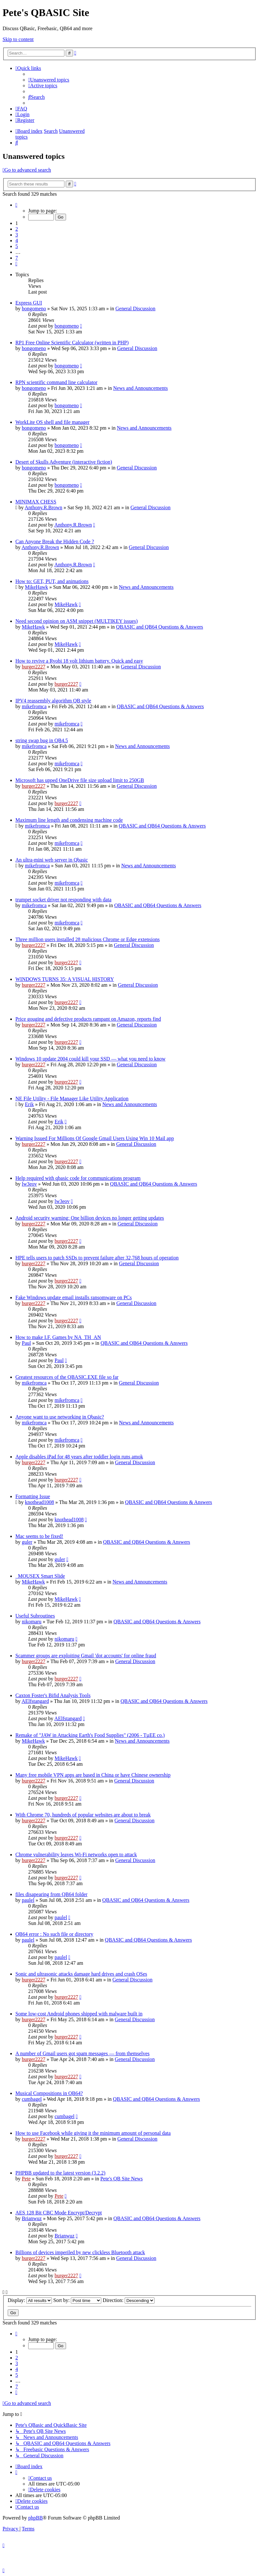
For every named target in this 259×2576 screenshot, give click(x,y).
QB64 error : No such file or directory (54, 1934)
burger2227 (33, 666)
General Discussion (135, 308)
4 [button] (16, 240)
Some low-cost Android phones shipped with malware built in (78, 2013)
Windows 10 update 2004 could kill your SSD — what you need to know (90, 1058)
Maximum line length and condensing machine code (69, 820)
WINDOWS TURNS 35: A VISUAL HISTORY (64, 979)
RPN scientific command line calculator (56, 382)
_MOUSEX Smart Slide (40, 1576)
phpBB (35, 2517)
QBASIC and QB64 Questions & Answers (159, 627)
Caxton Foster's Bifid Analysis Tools (52, 1695)
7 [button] (16, 258)
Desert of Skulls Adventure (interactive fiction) (63, 462)
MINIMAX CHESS (35, 501)
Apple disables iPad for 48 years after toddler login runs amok (79, 1456)
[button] (16, 205)
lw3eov (29, 1184)
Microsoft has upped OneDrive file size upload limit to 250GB (79, 780)
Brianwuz (32, 2218)
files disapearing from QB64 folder (51, 1894)
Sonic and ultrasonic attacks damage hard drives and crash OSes (81, 1974)
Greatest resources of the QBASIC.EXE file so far (67, 1377)
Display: (30, 2300)
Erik (29, 1104)
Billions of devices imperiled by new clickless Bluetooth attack (80, 2252)
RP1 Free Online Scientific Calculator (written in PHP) (72, 342)
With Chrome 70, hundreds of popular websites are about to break (83, 1814)
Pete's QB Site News (121, 2178)
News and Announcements (140, 388)
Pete (26, 2178)
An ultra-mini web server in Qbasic (51, 860)
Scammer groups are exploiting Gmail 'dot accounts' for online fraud (85, 1655)
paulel (28, 1900)
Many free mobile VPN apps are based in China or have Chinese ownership (93, 1775)
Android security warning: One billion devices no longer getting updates (89, 1218)
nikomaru (31, 1621)
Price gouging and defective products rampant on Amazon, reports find (88, 1019)
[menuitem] (48, 79)
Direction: (129, 2300)
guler (27, 1542)
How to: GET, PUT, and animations (51, 581)
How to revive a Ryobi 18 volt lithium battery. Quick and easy (79, 661)
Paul (26, 1343)
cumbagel (32, 2099)
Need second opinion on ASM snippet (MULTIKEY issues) (76, 621)
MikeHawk (36, 587)
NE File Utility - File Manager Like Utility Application (72, 1098)
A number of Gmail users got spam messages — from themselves (82, 2053)
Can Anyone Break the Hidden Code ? (54, 541)
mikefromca (34, 706)
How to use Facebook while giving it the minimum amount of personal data (93, 2133)
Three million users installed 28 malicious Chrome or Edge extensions (87, 939)
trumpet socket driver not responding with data (63, 899)
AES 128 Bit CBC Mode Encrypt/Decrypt (58, 2212)
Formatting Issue (32, 1496)
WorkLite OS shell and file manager (52, 422)
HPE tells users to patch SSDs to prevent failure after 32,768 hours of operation (97, 1257)
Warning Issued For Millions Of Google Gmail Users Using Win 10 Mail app (94, 1138)
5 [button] (16, 246)
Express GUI (28, 302)
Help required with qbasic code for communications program (78, 1178)
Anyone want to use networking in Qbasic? (59, 1417)
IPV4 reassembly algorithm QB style (53, 700)
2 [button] (16, 229)
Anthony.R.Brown (43, 507)
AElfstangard (35, 1701)
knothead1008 (39, 1502)
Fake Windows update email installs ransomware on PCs (73, 1297)
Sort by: (77, 2300)
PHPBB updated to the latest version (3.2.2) (60, 2173)
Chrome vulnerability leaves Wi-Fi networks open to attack (76, 1854)
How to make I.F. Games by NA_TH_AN (58, 1337)
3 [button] (16, 234)
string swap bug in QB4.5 (41, 740)
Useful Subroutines (35, 1616)
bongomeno (34, 308)
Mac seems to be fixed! (39, 1536)
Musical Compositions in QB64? (49, 2093)
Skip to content (18, 39)
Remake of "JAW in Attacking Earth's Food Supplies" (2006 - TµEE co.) (90, 1735)
